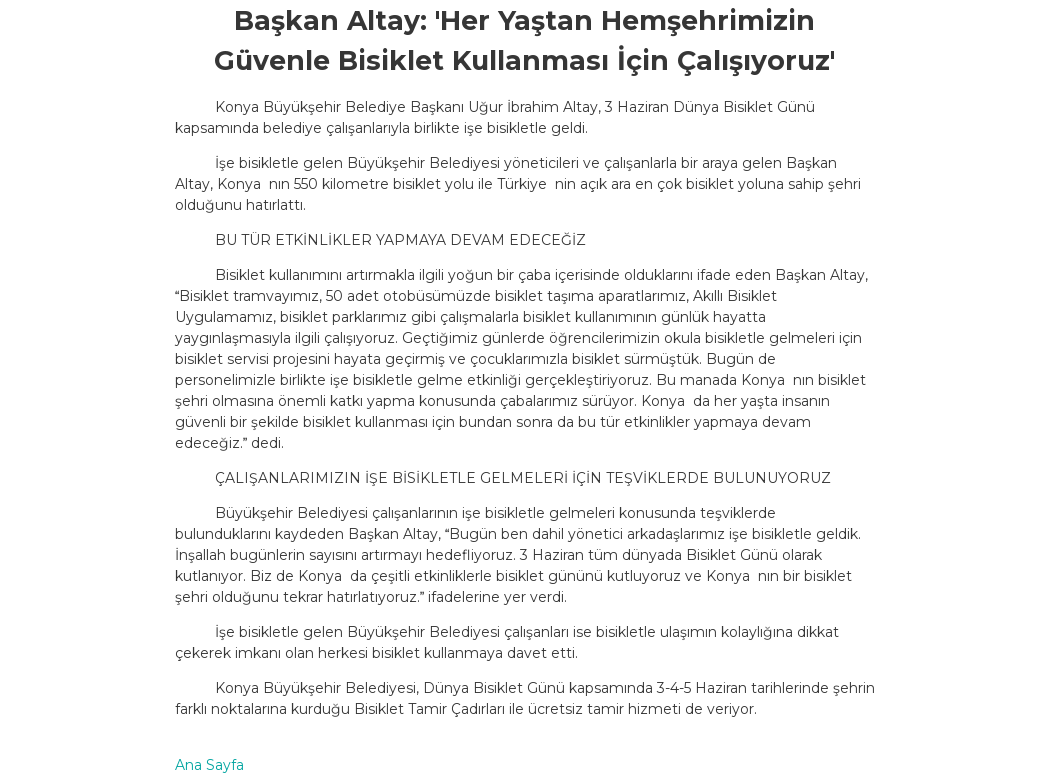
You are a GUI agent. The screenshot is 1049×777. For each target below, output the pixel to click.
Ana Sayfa (209, 765)
